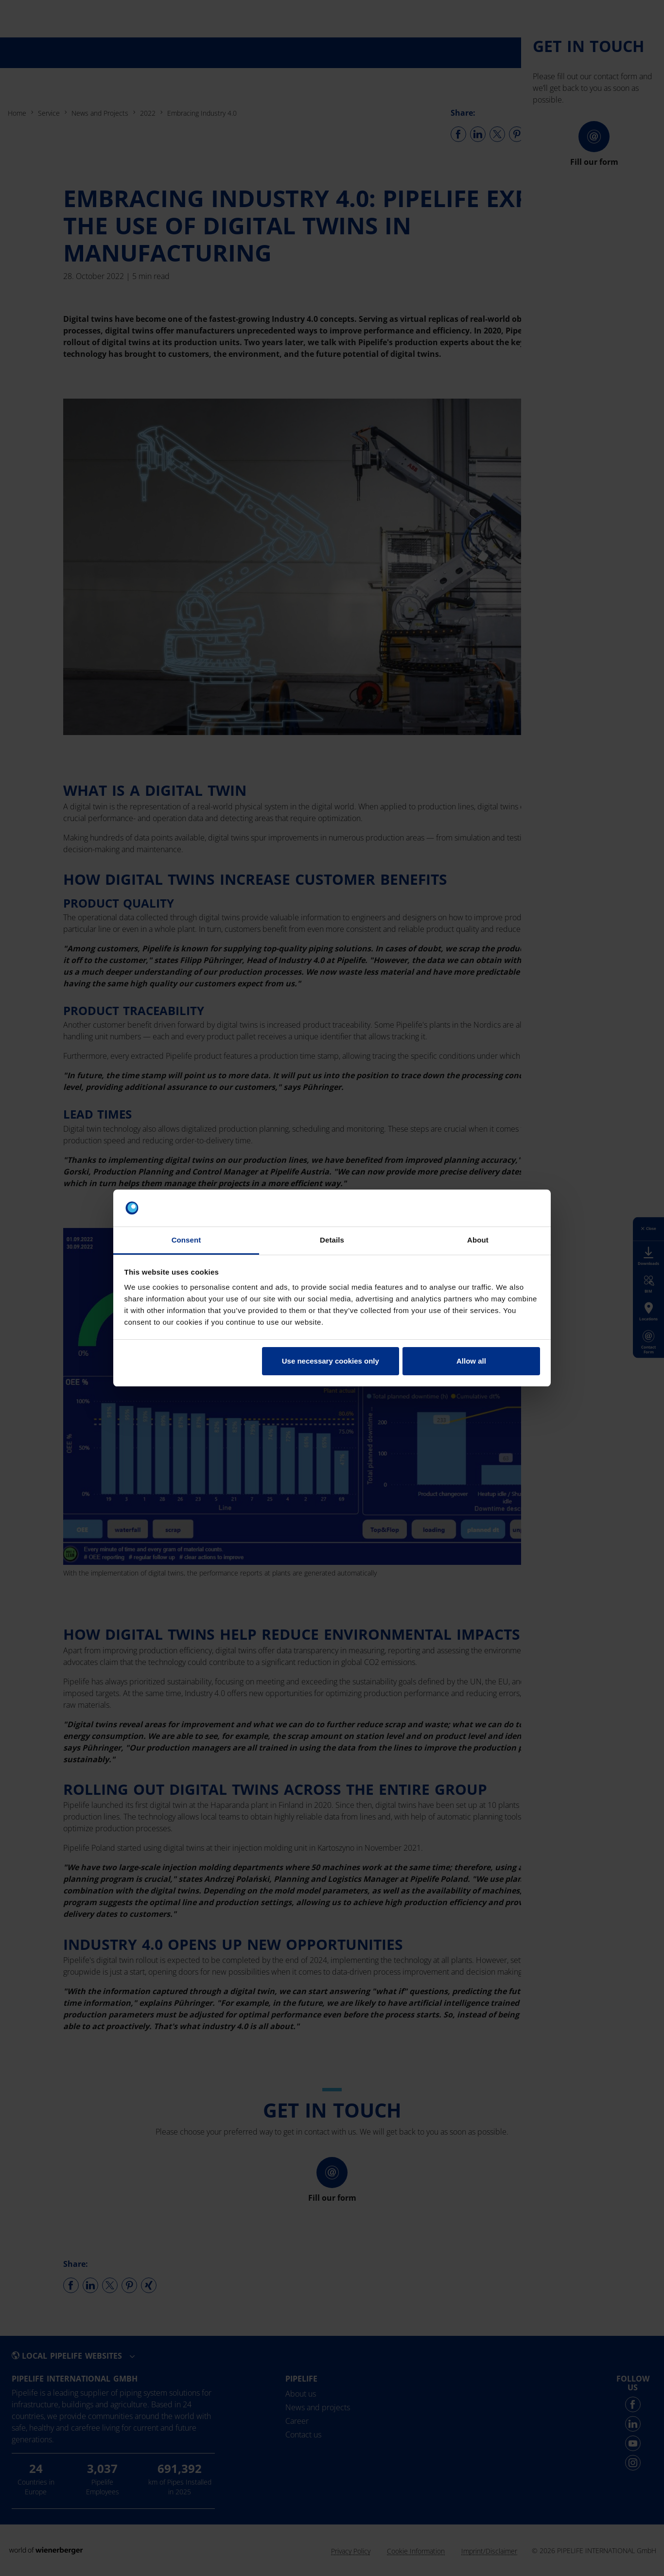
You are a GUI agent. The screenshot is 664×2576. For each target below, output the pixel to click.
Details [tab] (332, 1240)
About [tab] (478, 1240)
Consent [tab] (186, 1240)
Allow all (471, 1361)
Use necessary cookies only (330, 1361)
